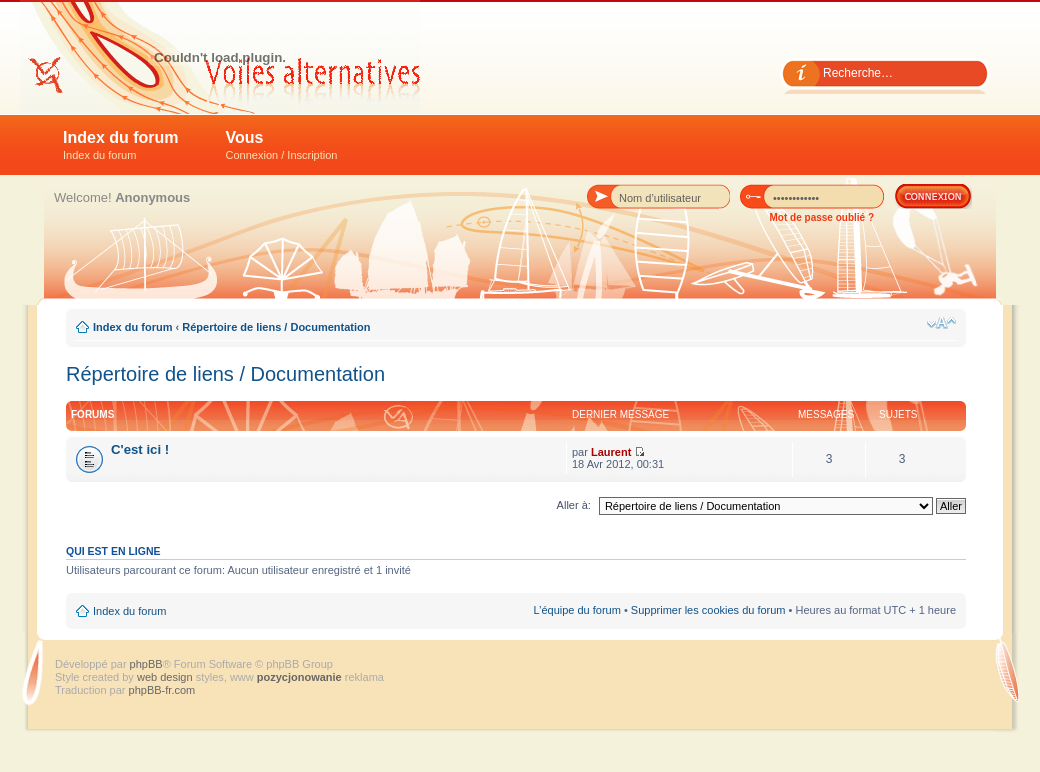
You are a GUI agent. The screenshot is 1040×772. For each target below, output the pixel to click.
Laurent (611, 452)
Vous (282, 145)
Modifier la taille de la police (941, 323)
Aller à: (574, 505)
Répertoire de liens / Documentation (276, 327)
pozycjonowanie (299, 677)
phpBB (146, 664)
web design (166, 677)
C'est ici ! (140, 449)
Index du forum (121, 145)
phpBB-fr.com (162, 690)
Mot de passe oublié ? (822, 217)
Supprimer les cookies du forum (708, 610)
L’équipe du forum (576, 610)
